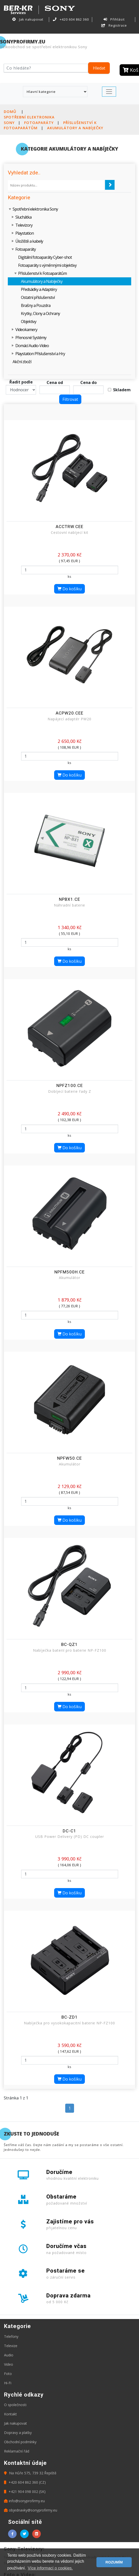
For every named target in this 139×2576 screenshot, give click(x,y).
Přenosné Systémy (30, 337)
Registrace (114, 25)
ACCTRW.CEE (69, 526)
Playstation (24, 233)
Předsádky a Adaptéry (39, 289)
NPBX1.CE (69, 899)
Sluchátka (23, 217)
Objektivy (28, 321)
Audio (8, 2355)
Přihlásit (114, 19)
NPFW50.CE (69, 1458)
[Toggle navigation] (109, 92)
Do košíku (69, 589)
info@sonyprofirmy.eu (24, 2500)
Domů (10, 111)
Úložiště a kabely (29, 241)
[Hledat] (46, 68)
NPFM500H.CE (69, 1271)
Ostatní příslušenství (38, 297)
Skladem (122, 390)
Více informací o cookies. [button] (50, 2568)
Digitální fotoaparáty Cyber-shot (45, 257)
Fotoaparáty (39, 122)
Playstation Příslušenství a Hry (40, 353)
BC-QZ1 (69, 1644)
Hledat (99, 68)
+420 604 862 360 (71, 19)
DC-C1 (69, 1830)
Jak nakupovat (28, 19)
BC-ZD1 (69, 2017)
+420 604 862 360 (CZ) (25, 2482)
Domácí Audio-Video (32, 345)
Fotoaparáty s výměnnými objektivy (47, 265)
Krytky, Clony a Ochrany (40, 313)
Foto (8, 2373)
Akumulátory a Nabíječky (75, 127)
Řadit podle (21, 382)
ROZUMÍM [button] (114, 2562)
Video (8, 2364)
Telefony (11, 2336)
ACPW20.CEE (69, 713)
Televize (10, 2345)
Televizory (23, 225)
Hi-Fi (7, 2382)
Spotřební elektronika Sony (35, 209)
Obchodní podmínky (20, 2441)
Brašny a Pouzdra (35, 305)
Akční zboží (22, 361)
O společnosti (15, 2404)
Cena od (55, 382)
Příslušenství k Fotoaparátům (42, 273)
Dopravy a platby (18, 2432)
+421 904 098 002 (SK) (25, 2491)
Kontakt (10, 2414)
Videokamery (26, 329)
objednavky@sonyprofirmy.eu (30, 2510)
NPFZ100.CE (69, 1085)
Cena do (88, 382)
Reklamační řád (16, 2451)
